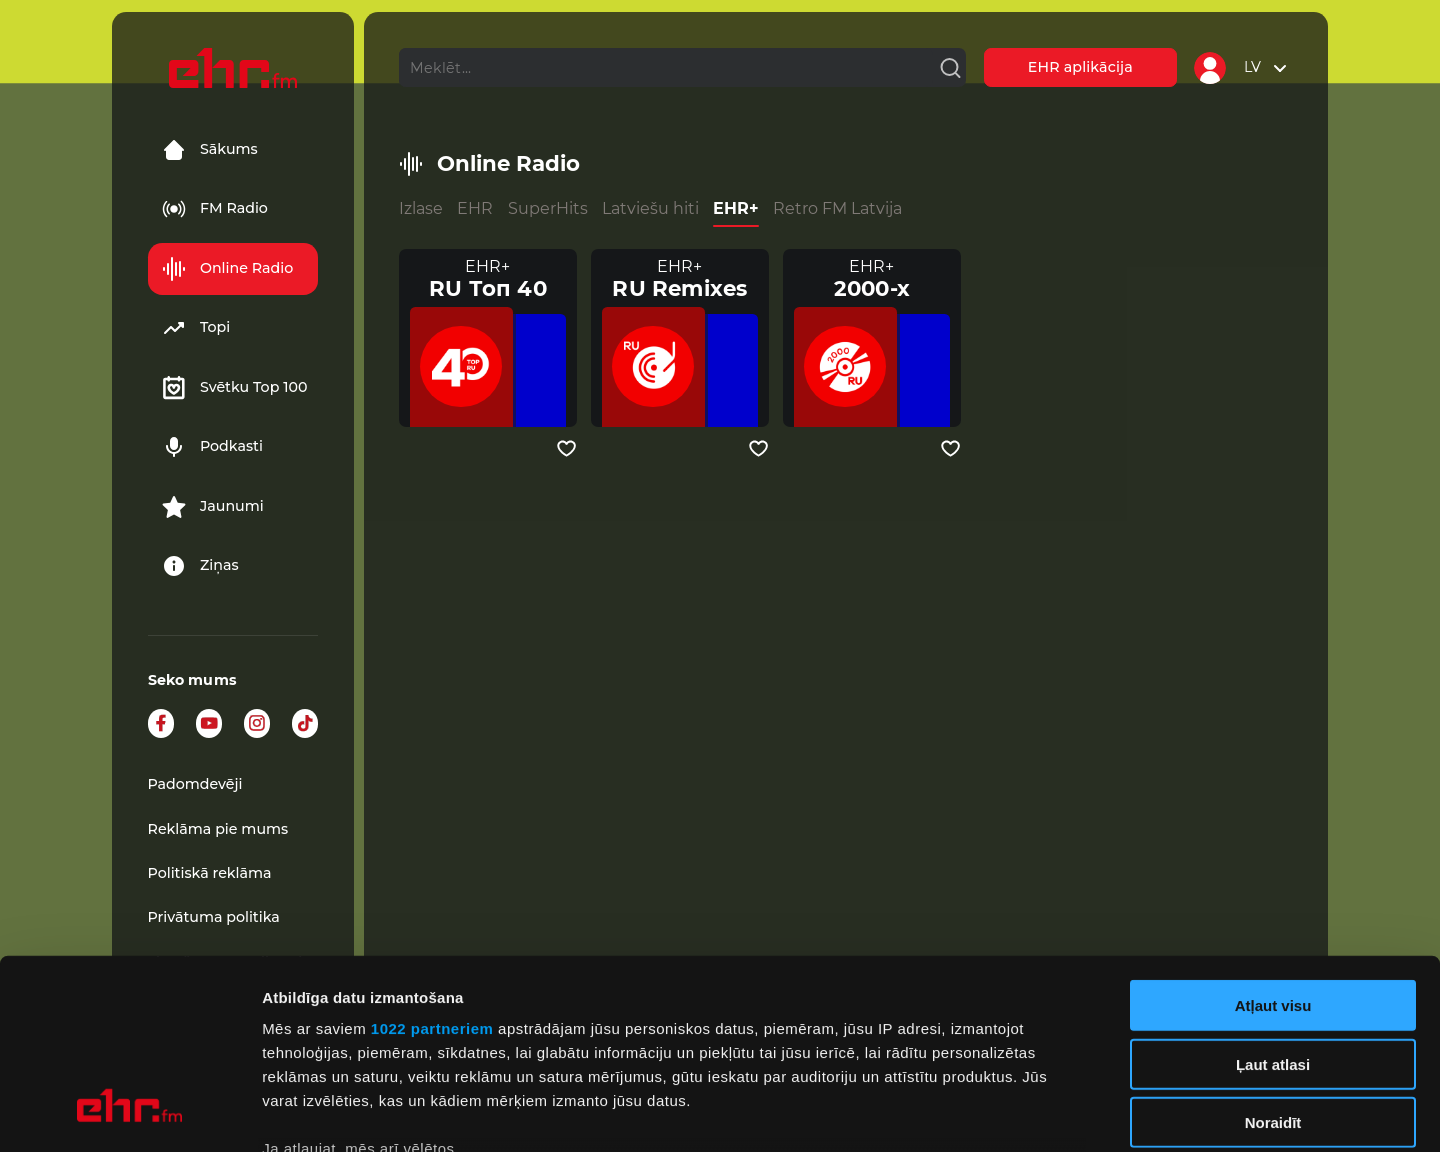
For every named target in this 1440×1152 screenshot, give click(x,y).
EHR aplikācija (1080, 67)
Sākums (210, 150)
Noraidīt (1273, 960)
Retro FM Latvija (837, 208)
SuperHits (548, 208)
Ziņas (200, 566)
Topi (196, 328)
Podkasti (212, 447)
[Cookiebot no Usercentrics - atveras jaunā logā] (129, 1113)
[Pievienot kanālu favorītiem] (566, 449)
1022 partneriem (432, 866)
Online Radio (227, 269)
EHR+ (736, 208)
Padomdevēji (195, 784)
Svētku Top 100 (235, 388)
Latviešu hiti (650, 208)
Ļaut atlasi (1273, 901)
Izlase (421, 208)
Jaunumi (213, 507)
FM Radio (215, 209)
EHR (475, 208)
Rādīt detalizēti (1089, 1112)
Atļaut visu (1273, 843)
